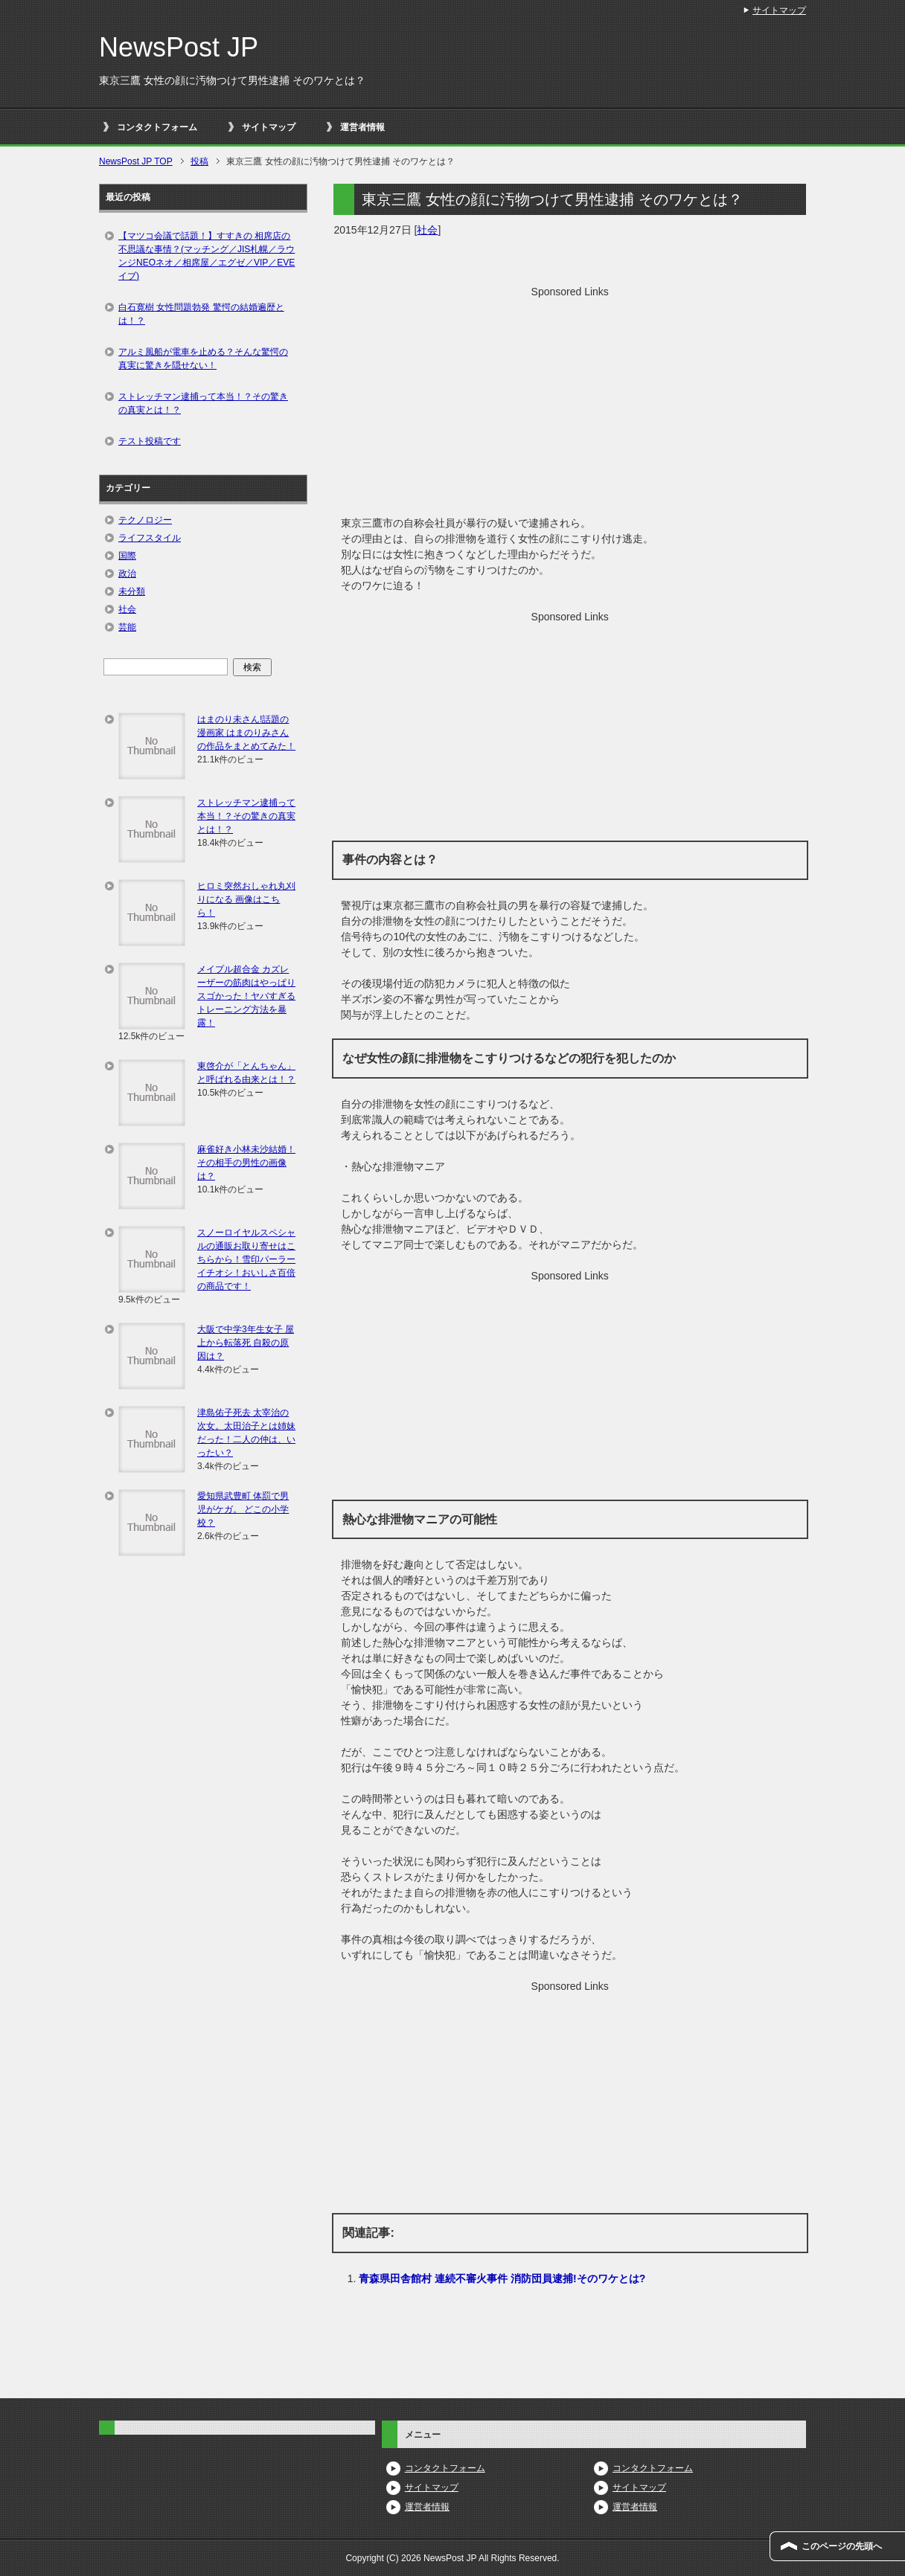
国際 (127, 555)
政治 (127, 573)
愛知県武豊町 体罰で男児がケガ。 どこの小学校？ (243, 1509)
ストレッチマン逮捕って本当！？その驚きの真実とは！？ (203, 403)
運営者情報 (362, 127)
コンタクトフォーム (157, 127)
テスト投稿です (149, 441)
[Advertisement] (570, 404)
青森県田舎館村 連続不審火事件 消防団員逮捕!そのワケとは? (502, 2278)
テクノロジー (145, 520)
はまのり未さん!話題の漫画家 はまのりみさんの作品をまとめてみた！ (246, 732)
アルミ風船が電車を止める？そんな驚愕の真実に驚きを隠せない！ (203, 358)
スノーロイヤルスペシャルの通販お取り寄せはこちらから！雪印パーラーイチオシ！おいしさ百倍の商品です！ (246, 1259)
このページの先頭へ (842, 2546)
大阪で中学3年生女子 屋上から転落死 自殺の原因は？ (245, 1342)
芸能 (127, 627)
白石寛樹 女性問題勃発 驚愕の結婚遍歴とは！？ (201, 314)
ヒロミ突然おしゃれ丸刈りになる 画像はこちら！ (246, 899)
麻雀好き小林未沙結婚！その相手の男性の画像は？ (246, 1162)
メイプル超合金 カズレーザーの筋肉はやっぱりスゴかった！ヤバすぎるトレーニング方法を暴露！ (246, 996)
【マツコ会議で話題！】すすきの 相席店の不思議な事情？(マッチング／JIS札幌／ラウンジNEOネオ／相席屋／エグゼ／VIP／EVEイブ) (206, 256)
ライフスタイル (149, 538)
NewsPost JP (178, 47)
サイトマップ (268, 127)
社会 (427, 230)
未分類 (131, 591)
